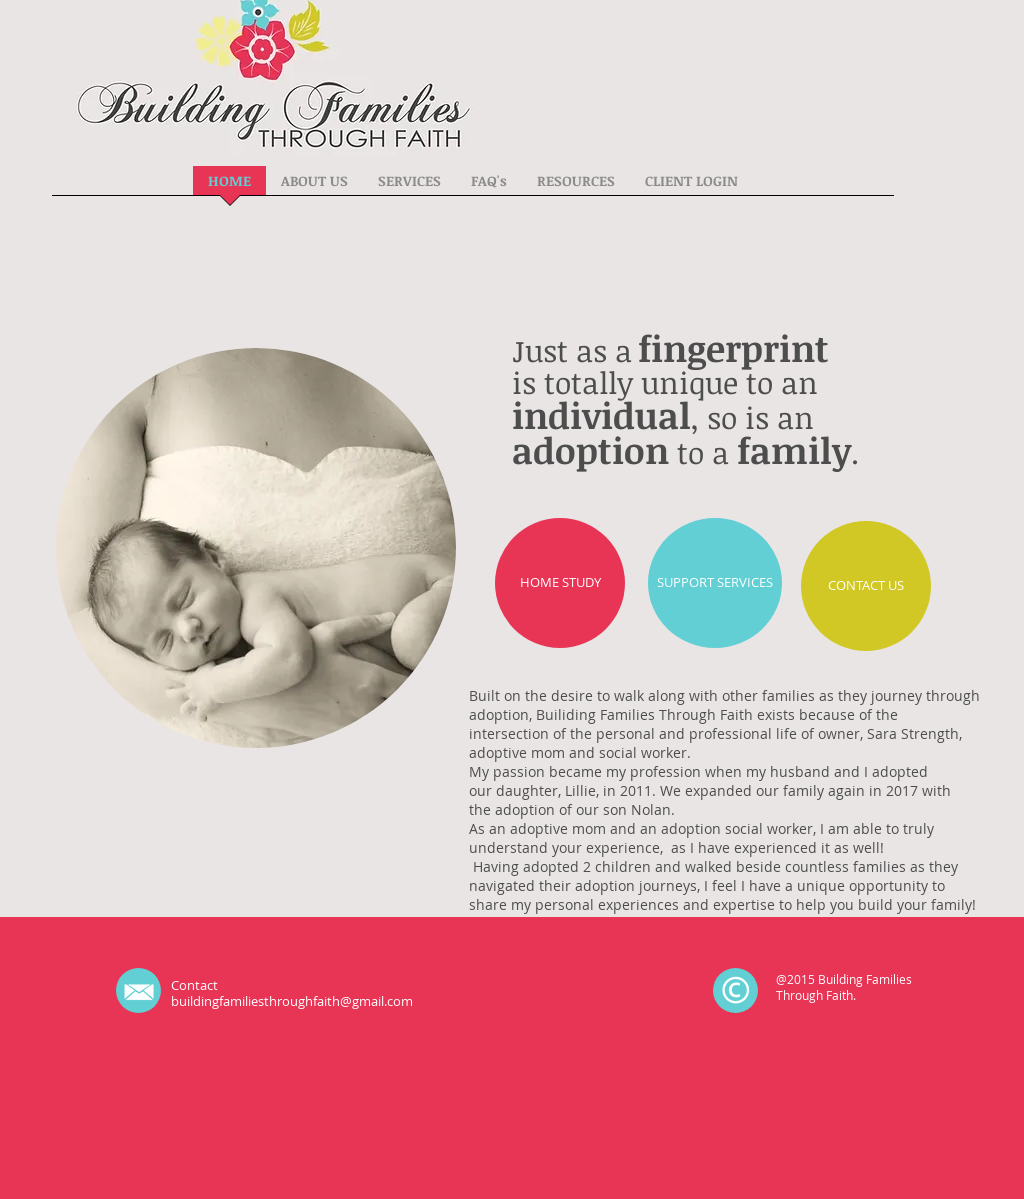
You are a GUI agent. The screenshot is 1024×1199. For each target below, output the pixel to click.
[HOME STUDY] (560, 583)
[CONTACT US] (866, 586)
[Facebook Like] (566, 991)
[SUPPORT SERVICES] (715, 583)
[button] (314, 187)
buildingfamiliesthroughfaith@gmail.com (292, 1001)
